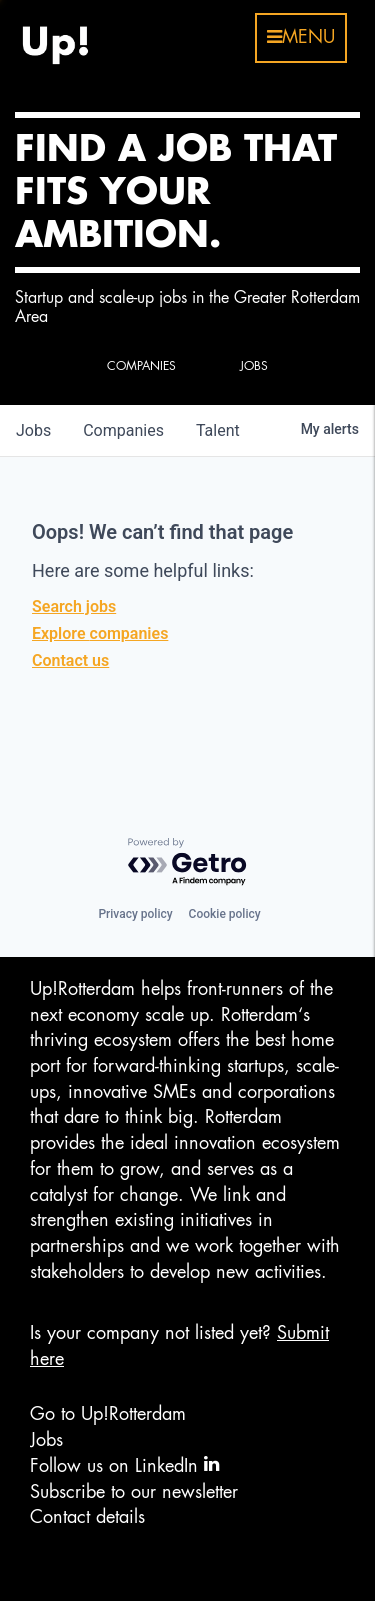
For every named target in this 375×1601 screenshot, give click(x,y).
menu (301, 37)
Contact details (87, 1517)
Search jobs (74, 606)
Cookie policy (225, 914)
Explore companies (100, 633)
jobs (33, 430)
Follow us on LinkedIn (124, 1464)
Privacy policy (135, 914)
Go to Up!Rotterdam (108, 1414)
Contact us (70, 660)
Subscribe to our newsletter (134, 1492)
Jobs (46, 1440)
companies (123, 430)
